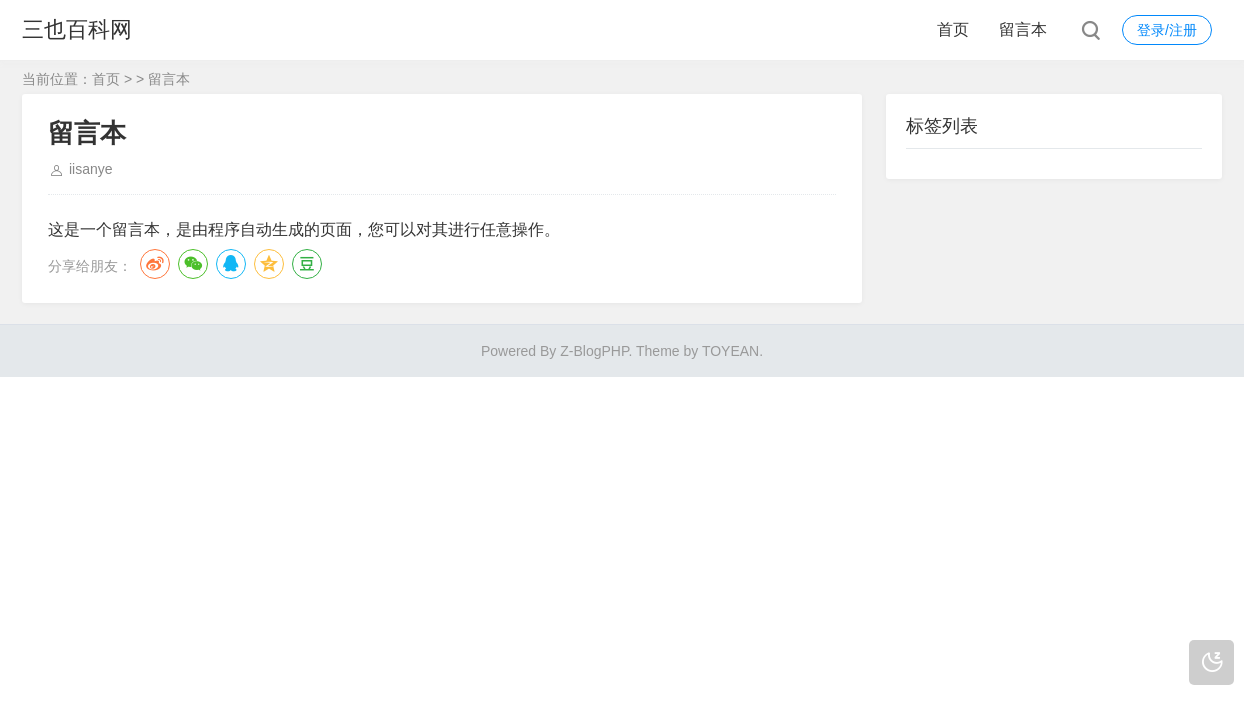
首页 (953, 29)
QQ (231, 264)
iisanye (91, 169)
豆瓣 (307, 264)
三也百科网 (77, 29)
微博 (155, 264)
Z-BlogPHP (594, 351)
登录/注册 (1167, 30)
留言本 (1023, 29)
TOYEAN (730, 351)
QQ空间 (269, 264)
